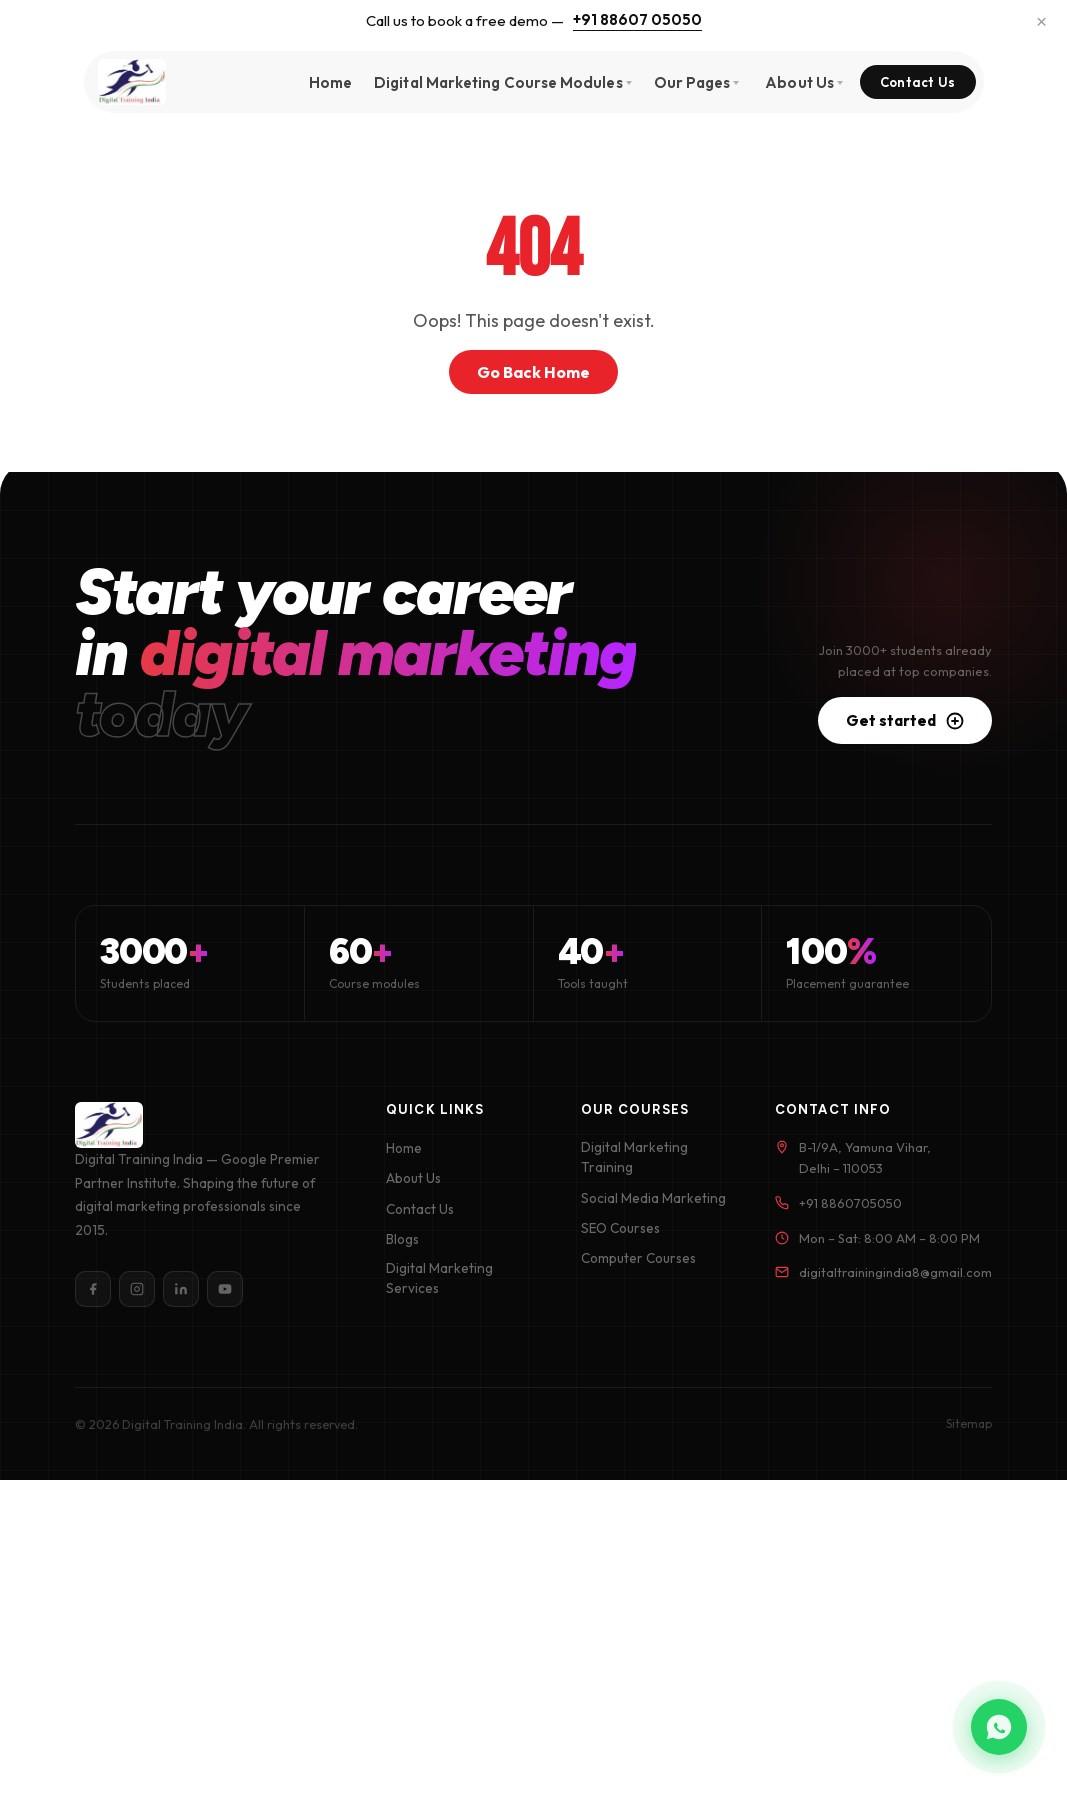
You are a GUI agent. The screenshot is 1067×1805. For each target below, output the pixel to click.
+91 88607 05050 (637, 19)
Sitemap (969, 1423)
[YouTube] (225, 1289)
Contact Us (918, 82)
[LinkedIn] (181, 1289)
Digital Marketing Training (634, 1157)
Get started (905, 720)
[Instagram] (137, 1289)
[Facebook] (93, 1289)
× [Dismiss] (1041, 20)
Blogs (402, 1239)
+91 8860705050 (850, 1203)
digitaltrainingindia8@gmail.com (895, 1272)
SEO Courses (620, 1228)
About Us (413, 1178)
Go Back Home (533, 372)
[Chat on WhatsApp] (999, 1727)
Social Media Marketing (653, 1198)
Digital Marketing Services (439, 1278)
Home (330, 82)
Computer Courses (638, 1258)
